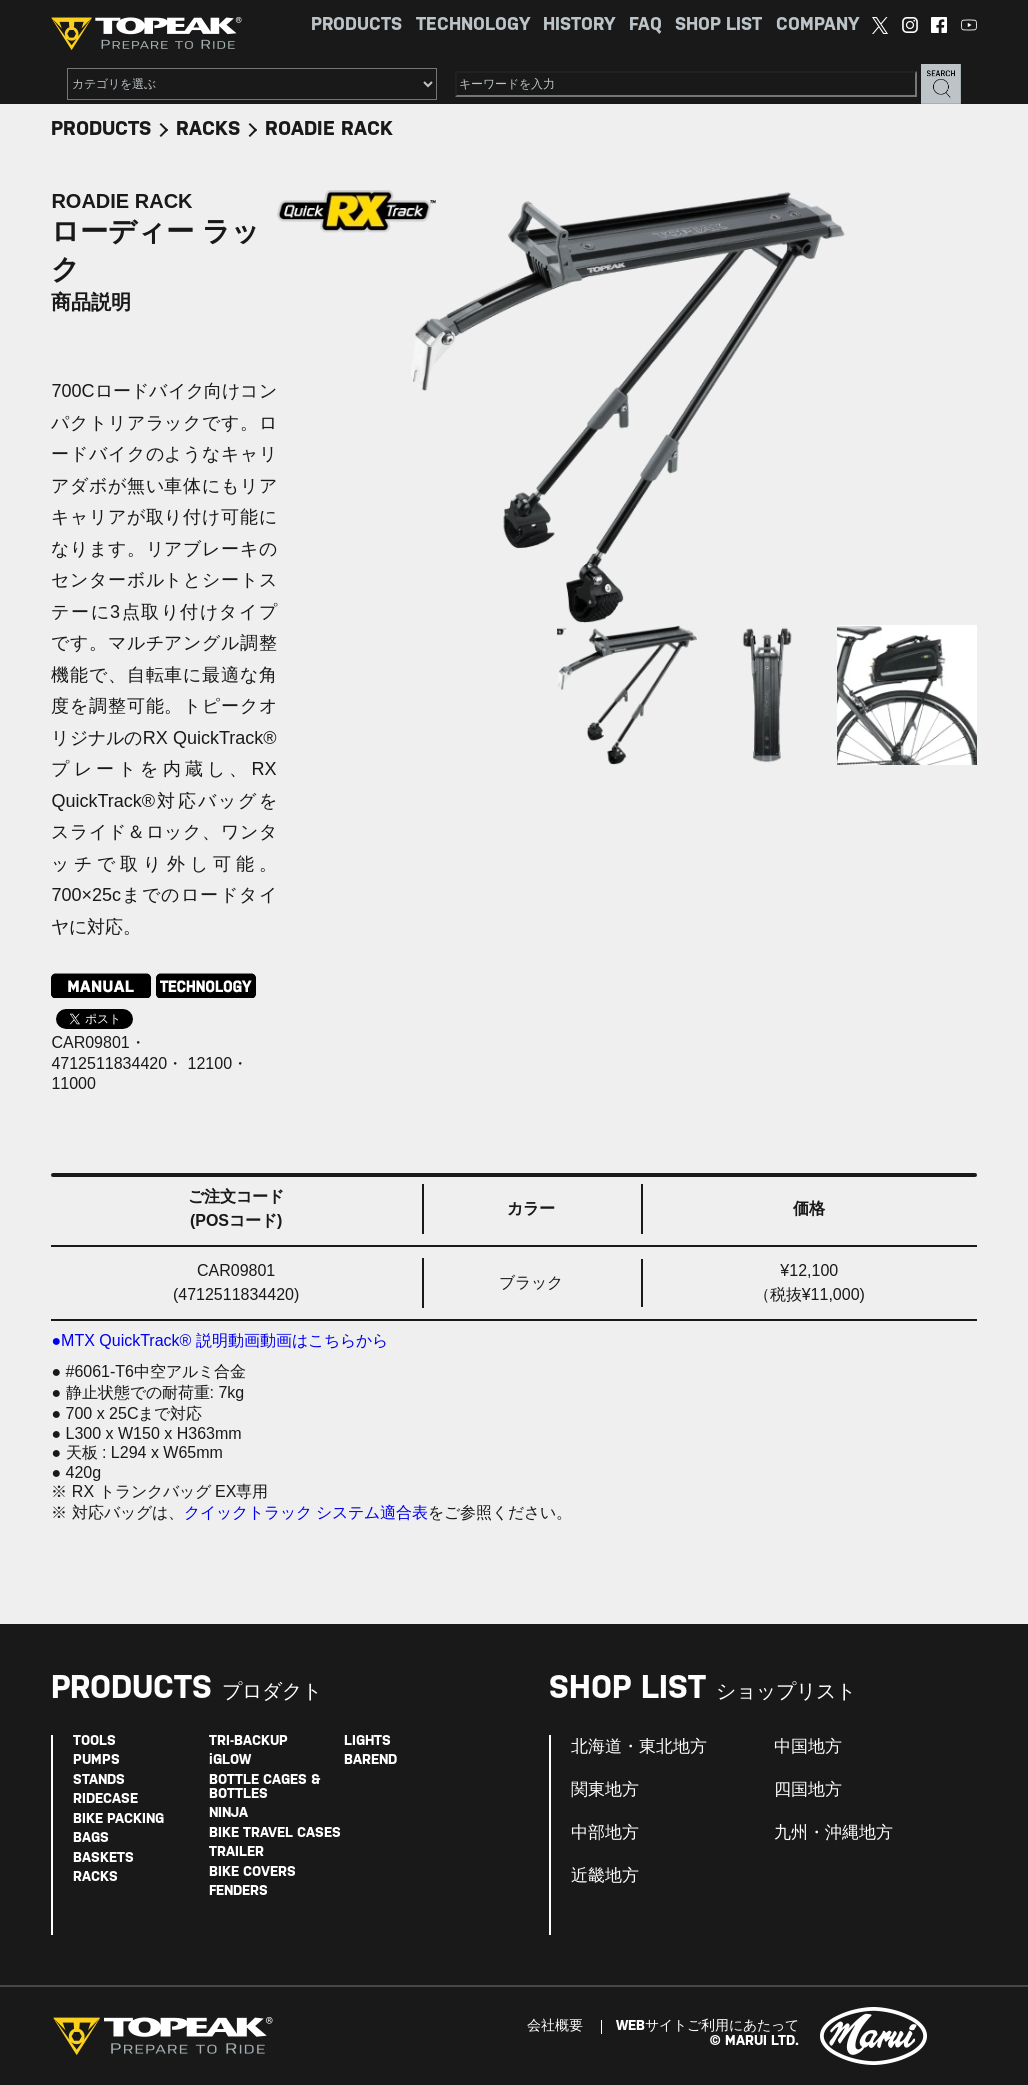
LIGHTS (367, 1741)
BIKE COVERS (252, 1872)
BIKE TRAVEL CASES (275, 1833)
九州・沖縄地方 (833, 1833)
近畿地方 (605, 1876)
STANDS (99, 1780)
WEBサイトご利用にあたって (707, 2026)
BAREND (370, 1760)
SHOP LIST (718, 25)
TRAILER (236, 1852)
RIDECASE (105, 1799)
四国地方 (808, 1790)
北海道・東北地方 (639, 1747)
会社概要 (555, 2026)
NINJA (228, 1813)
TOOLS (94, 1741)
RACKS (208, 129)
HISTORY (579, 25)
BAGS (91, 1838)
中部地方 (605, 1833)
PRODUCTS (356, 25)
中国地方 (808, 1747)
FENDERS (238, 1891)
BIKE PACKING (118, 1819)
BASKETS (103, 1858)
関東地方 (605, 1790)
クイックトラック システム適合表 (306, 1512)
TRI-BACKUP (248, 1741)
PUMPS (96, 1760)
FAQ (645, 25)
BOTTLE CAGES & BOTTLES (264, 1787)
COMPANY (817, 25)
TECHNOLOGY (473, 25)
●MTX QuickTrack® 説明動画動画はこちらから (219, 1340)
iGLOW (230, 1760)
